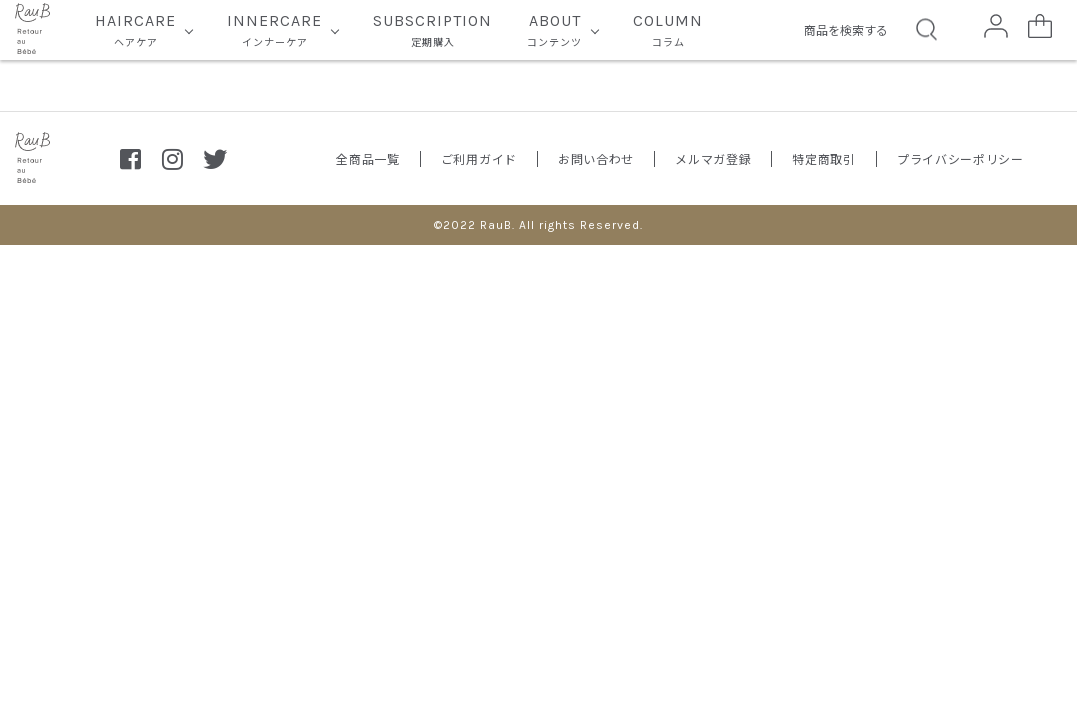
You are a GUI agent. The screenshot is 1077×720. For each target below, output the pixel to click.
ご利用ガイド (479, 158)
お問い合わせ (596, 158)
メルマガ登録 (713, 158)
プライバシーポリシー (960, 158)
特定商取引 (824, 158)
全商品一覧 (368, 158)
